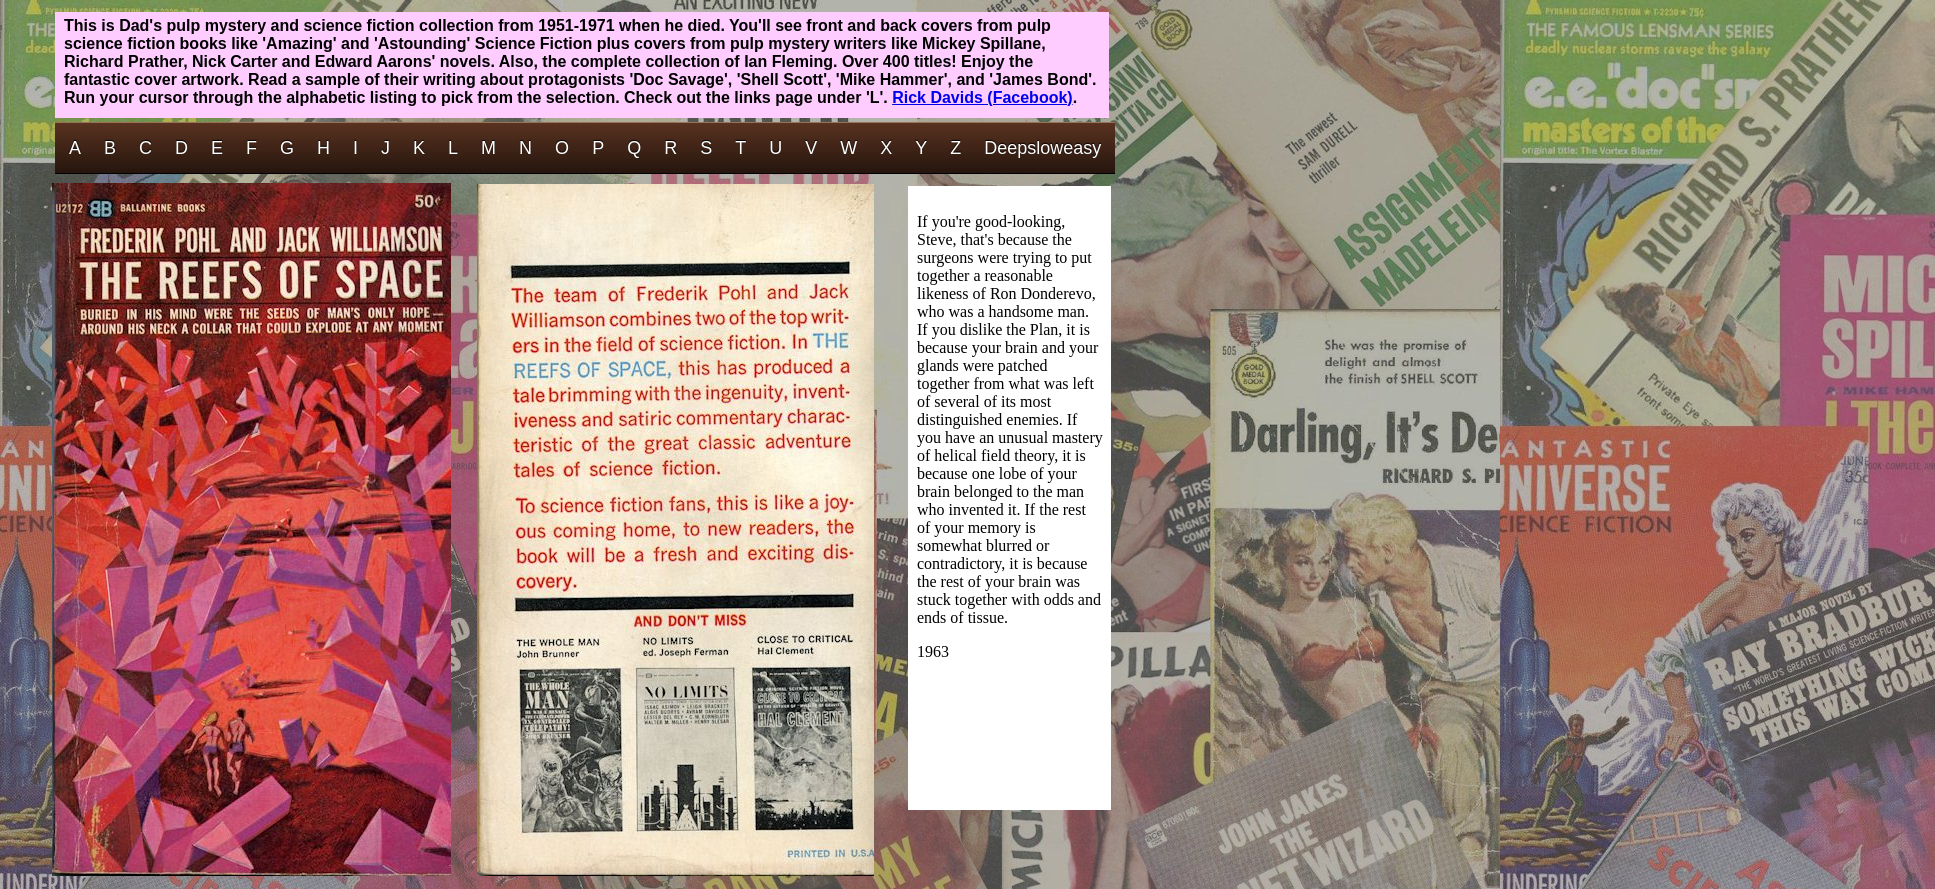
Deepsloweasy (1042, 148)
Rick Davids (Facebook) (982, 97)
